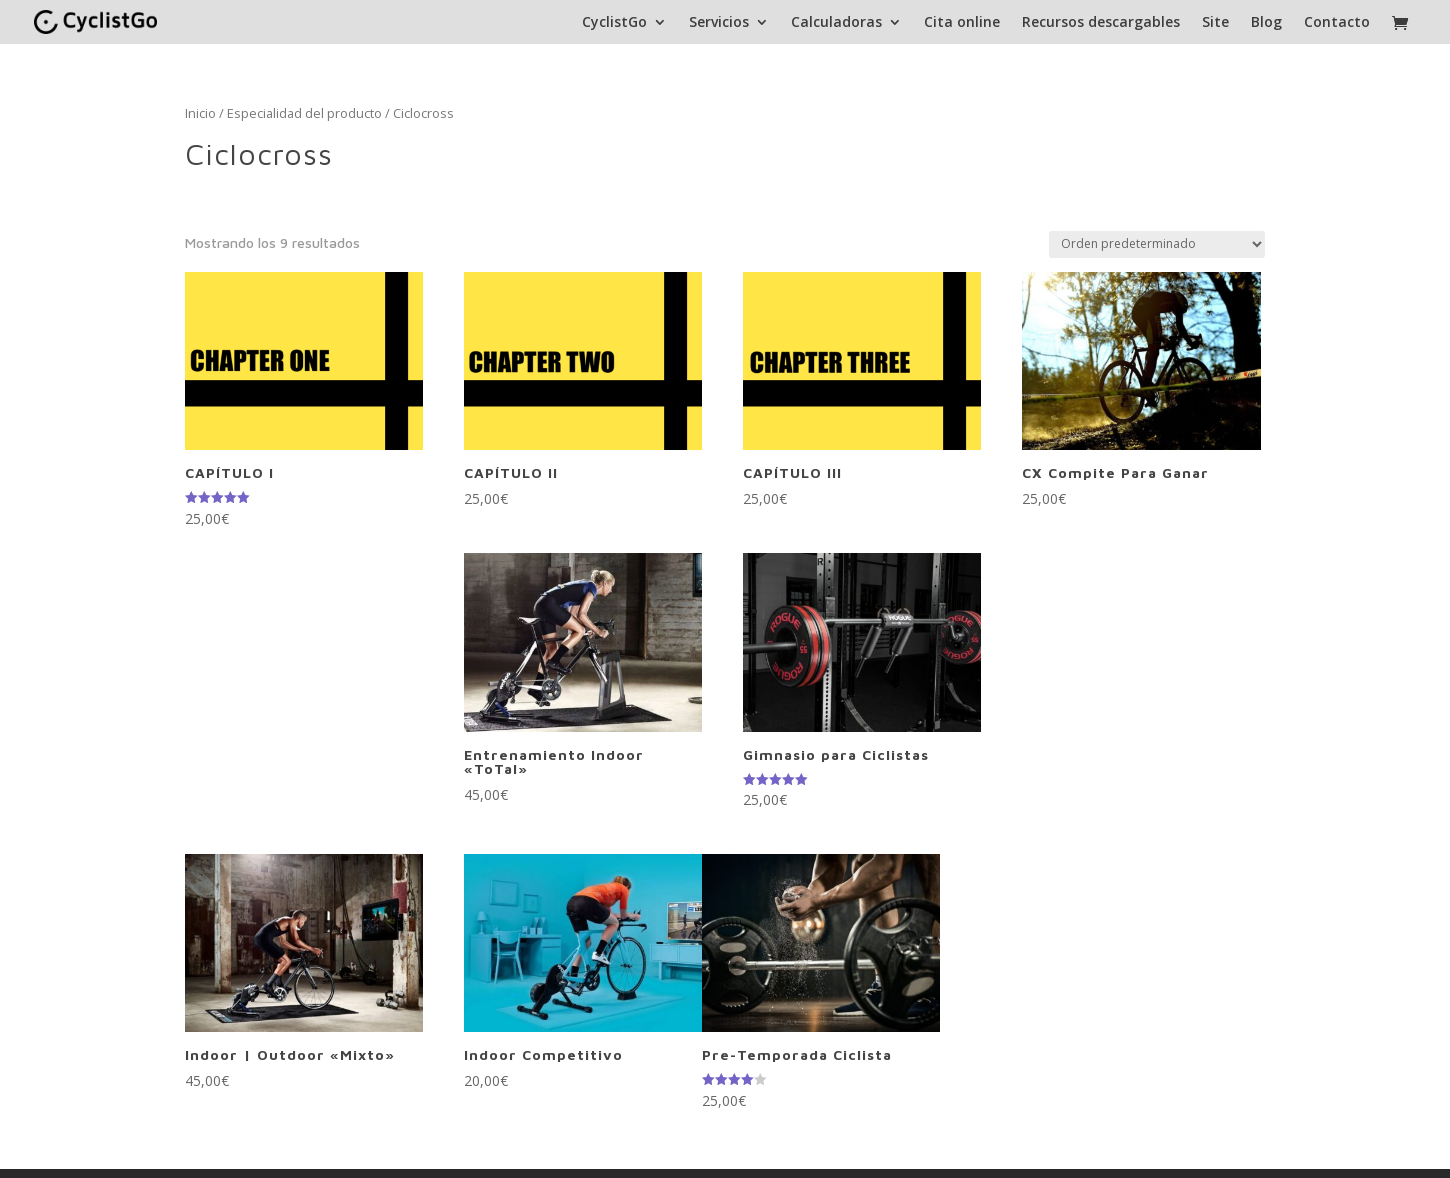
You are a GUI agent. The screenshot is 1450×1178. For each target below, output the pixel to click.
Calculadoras (836, 23)
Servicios (719, 23)
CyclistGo (614, 23)
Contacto (1337, 23)
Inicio (200, 113)
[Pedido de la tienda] (1157, 244)
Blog (1266, 23)
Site (1215, 23)
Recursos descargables (1101, 23)
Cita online (962, 23)
